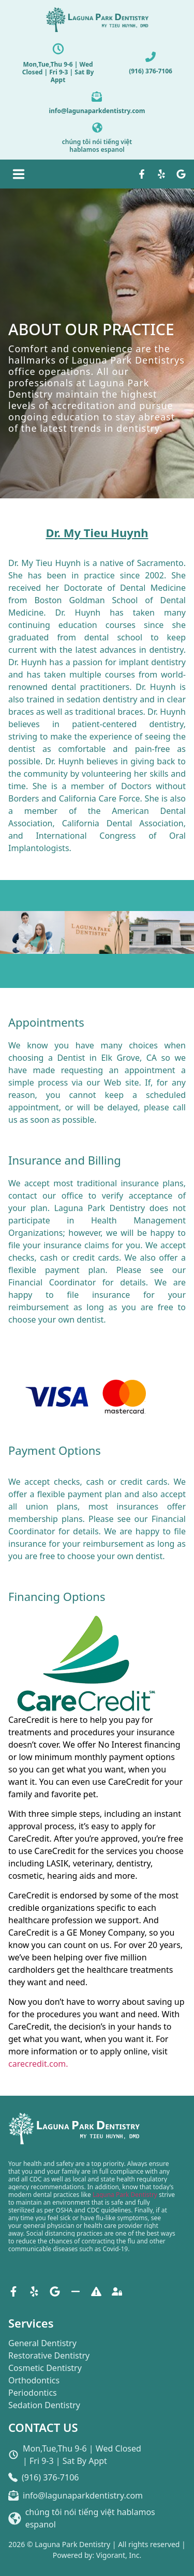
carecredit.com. (38, 2063)
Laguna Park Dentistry (125, 2194)
